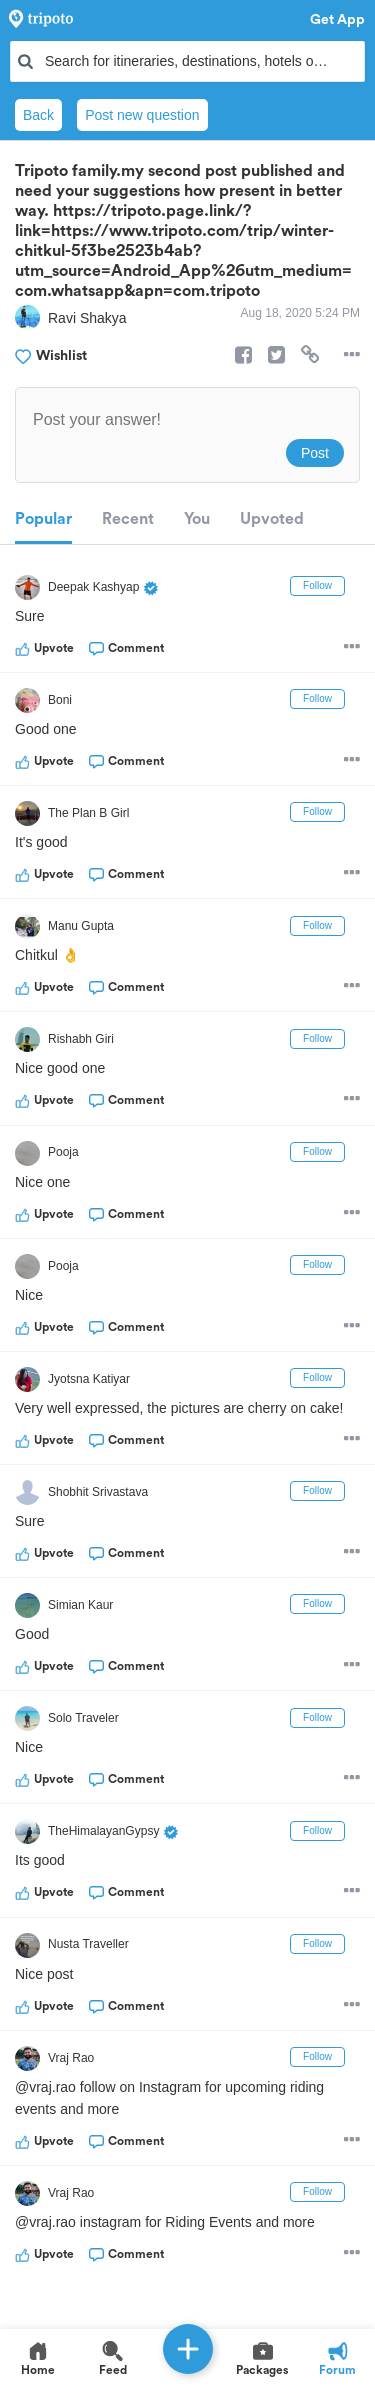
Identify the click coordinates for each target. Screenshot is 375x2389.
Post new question (142, 115)
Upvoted (272, 519)
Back (38, 115)
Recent (128, 519)
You (197, 519)
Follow (317, 585)
